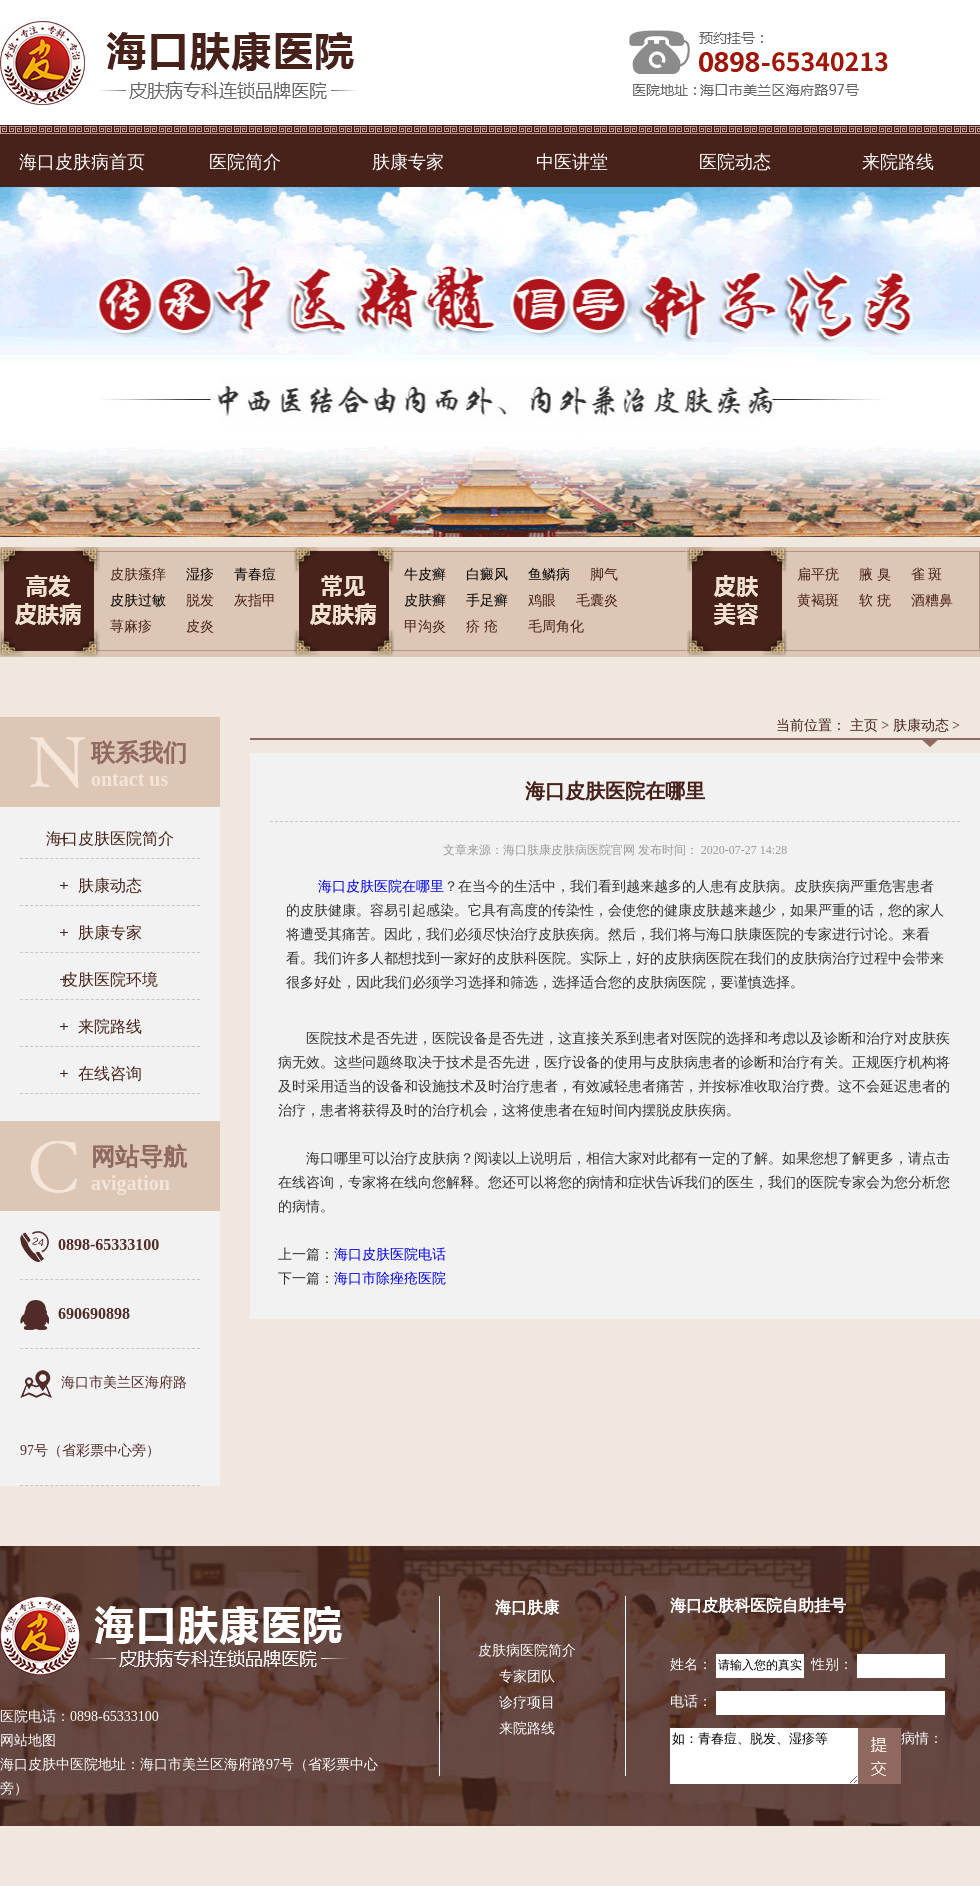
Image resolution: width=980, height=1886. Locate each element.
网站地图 (28, 1740)
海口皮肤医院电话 (390, 1254)
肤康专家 (408, 162)
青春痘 (255, 574)
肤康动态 (110, 885)
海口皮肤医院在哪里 (381, 886)
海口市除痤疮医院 (390, 1278)
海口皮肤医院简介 (110, 838)
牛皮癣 (425, 574)
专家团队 (527, 1676)
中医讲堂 (572, 162)
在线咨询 (110, 1073)
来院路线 (898, 162)
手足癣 (487, 600)
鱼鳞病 (549, 574)
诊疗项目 (527, 1702)
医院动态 (735, 162)
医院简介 (245, 162)
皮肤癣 (425, 600)
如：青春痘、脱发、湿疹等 (764, 1756)
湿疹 (200, 574)
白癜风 (487, 574)
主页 (864, 725)
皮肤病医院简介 (527, 1650)
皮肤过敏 (138, 600)
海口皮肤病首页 (82, 162)
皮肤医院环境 (110, 979)
